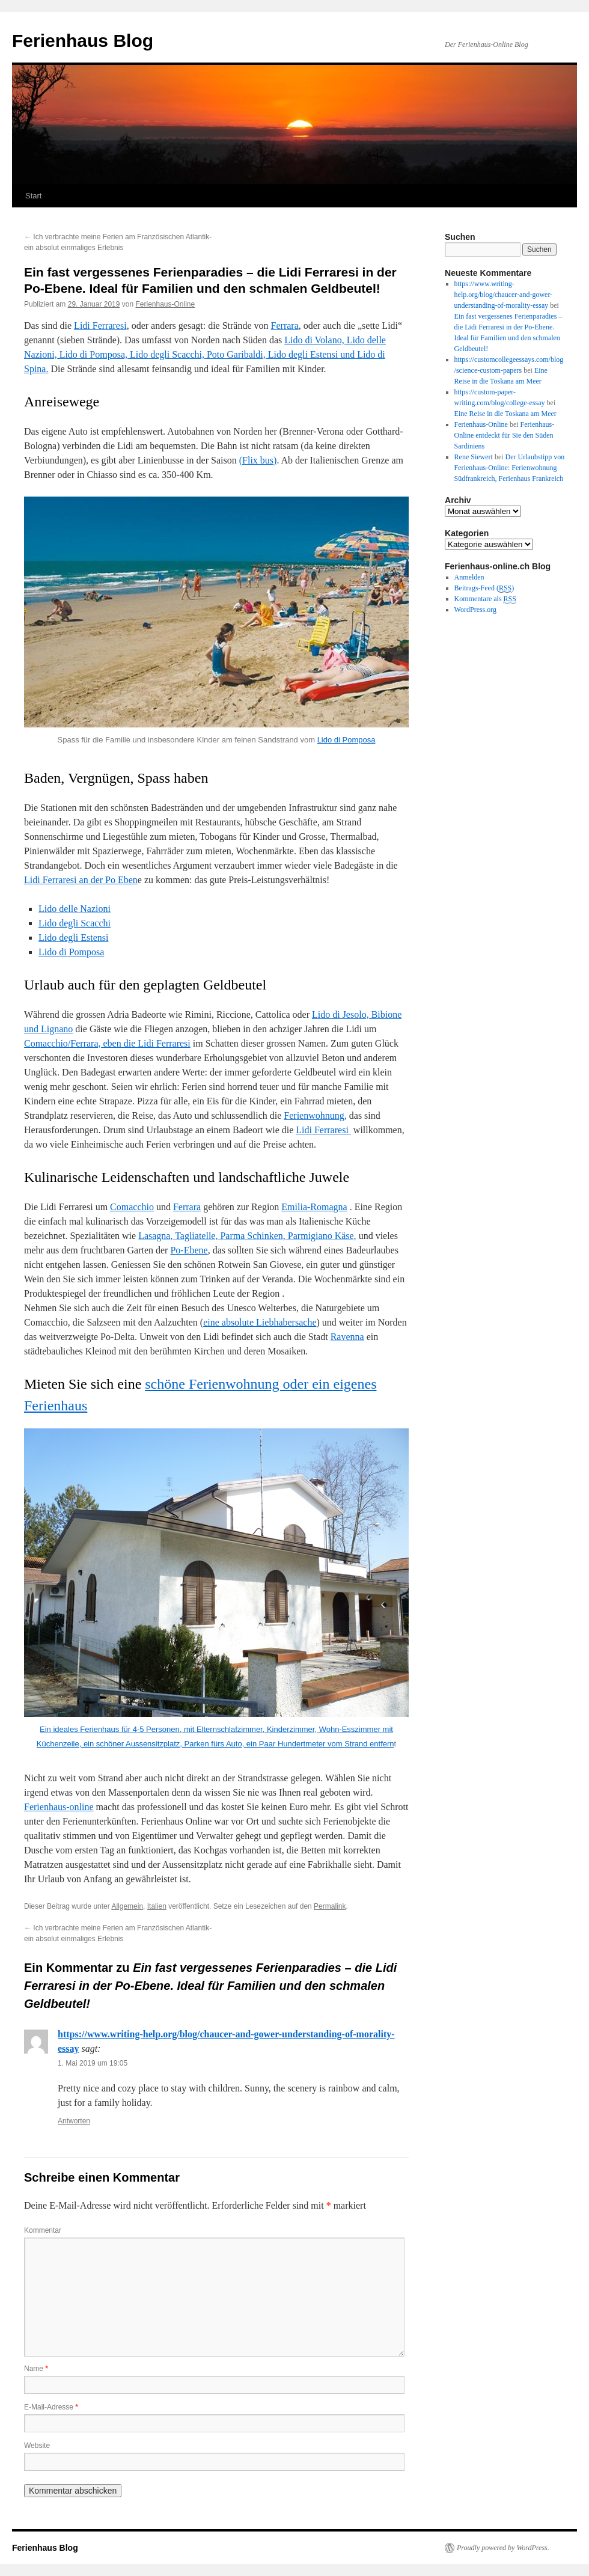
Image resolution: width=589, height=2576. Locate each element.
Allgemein (127, 1906)
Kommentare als (485, 599)
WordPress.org (475, 609)
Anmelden (469, 577)
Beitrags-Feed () (484, 588)
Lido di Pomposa (346, 739)
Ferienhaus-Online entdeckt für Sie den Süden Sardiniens (504, 435)
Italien (156, 1906)
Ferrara (285, 325)
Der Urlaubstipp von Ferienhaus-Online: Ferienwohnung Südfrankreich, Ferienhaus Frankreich (509, 468)
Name (36, 2368)
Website (37, 2445)
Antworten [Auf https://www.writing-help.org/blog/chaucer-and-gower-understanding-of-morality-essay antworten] (74, 2121)
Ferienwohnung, (315, 1115)
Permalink (330, 1906)
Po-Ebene (188, 1250)
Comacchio (132, 1207)
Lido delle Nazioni (74, 909)
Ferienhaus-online (59, 1807)
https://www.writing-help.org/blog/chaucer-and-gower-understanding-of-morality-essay (503, 295)
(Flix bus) (258, 460)
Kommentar (42, 2230)
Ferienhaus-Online (165, 304)
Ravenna (347, 1337)
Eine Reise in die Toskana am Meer (505, 413)
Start (33, 195)
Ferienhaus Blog (82, 40)
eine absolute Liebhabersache (259, 1322)
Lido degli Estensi (73, 937)
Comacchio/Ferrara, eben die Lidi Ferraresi (107, 1043)
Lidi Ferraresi (100, 325)
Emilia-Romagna (314, 1207)
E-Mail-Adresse (51, 2407)
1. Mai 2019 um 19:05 (92, 2063)
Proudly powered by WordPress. (503, 2548)
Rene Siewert (473, 457)
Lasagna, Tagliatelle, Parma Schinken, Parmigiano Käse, (247, 1236)
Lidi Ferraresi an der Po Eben (81, 880)
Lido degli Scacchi (74, 923)
